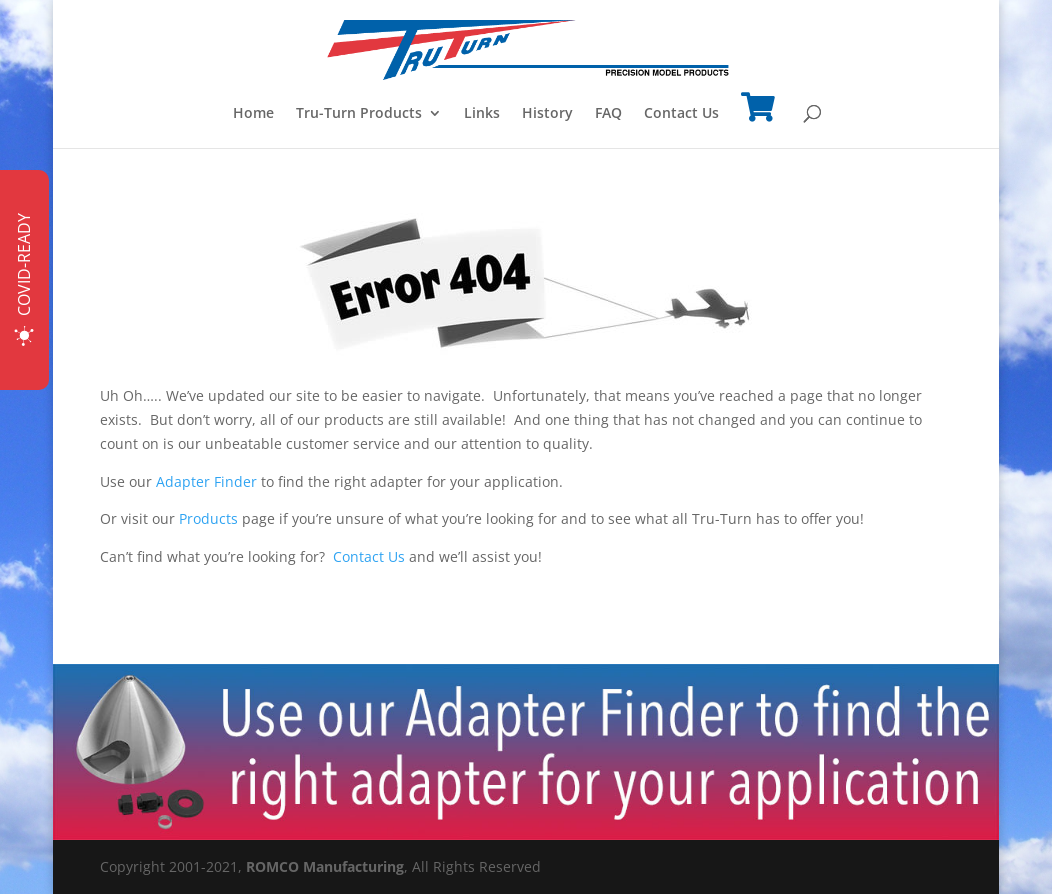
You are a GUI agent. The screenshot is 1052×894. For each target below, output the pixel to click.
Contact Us (681, 114)
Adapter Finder (206, 481)
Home (253, 114)
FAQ (608, 114)
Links (482, 114)
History (547, 114)
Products (208, 518)
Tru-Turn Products (359, 114)
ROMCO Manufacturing (325, 866)
